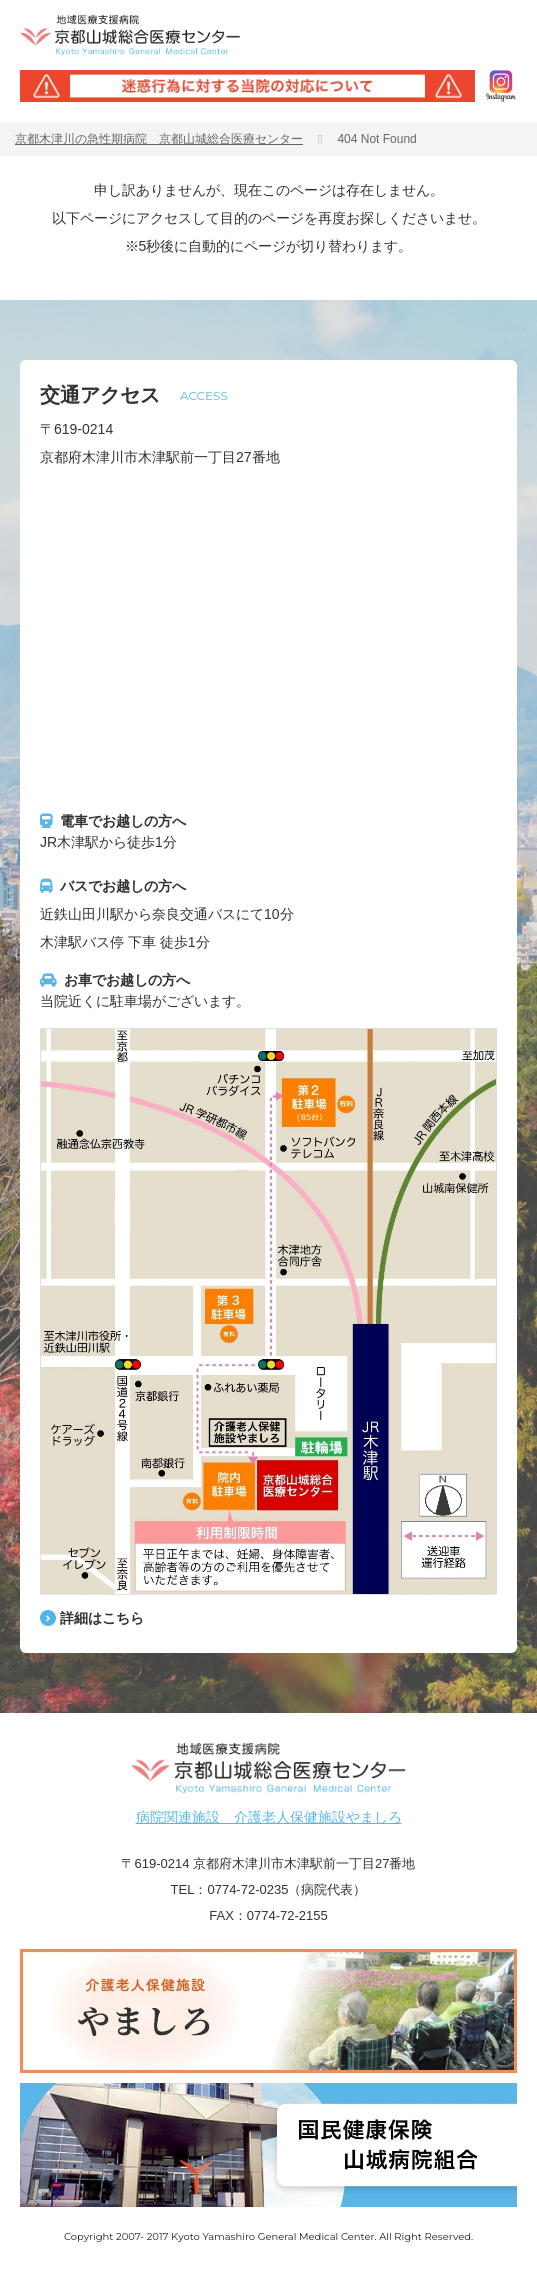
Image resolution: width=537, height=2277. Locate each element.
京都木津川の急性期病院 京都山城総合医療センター (159, 139)
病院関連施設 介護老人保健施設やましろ (269, 1817)
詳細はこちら (102, 1618)
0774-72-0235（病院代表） (286, 1889)
